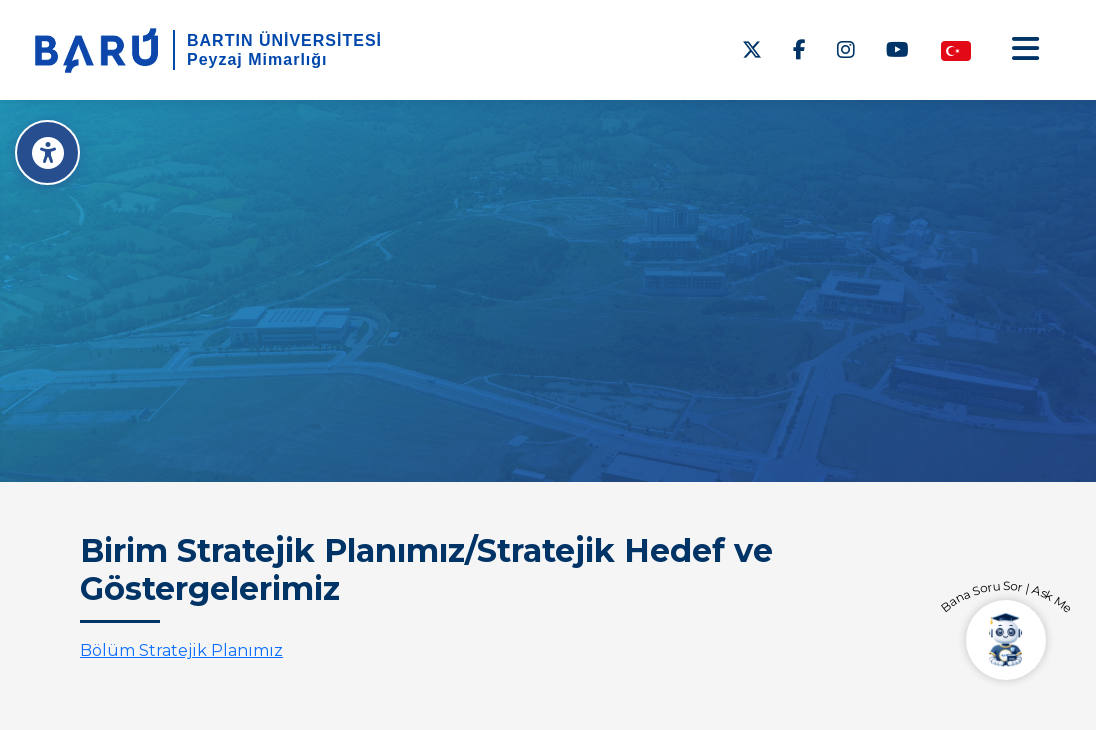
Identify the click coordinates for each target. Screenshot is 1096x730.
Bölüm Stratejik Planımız (181, 650)
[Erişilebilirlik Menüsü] (47, 152)
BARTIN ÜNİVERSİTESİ (284, 40)
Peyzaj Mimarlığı (257, 59)
